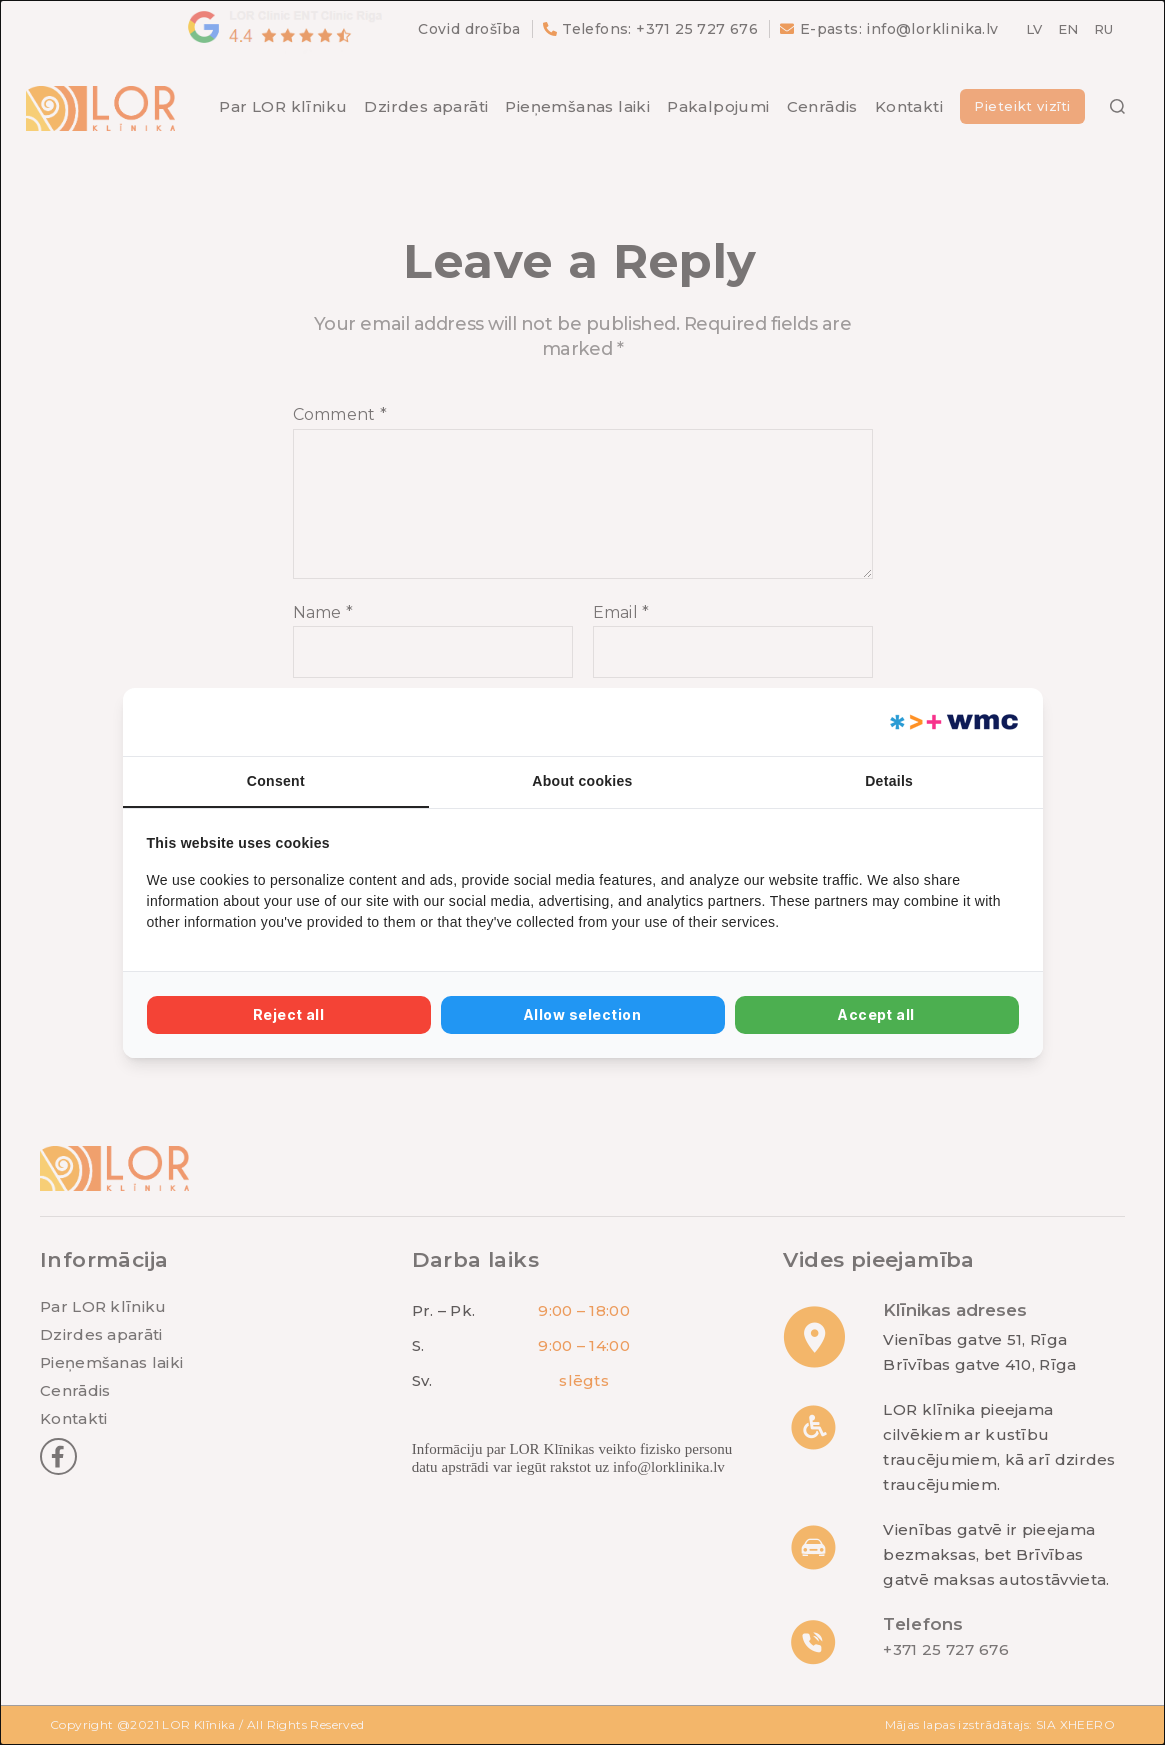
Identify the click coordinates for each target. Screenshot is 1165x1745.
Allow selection (582, 1014)
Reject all (289, 1014)
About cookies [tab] (582, 781)
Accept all (876, 1014)
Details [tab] (889, 781)
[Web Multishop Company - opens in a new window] (952, 722)
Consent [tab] (276, 781)
